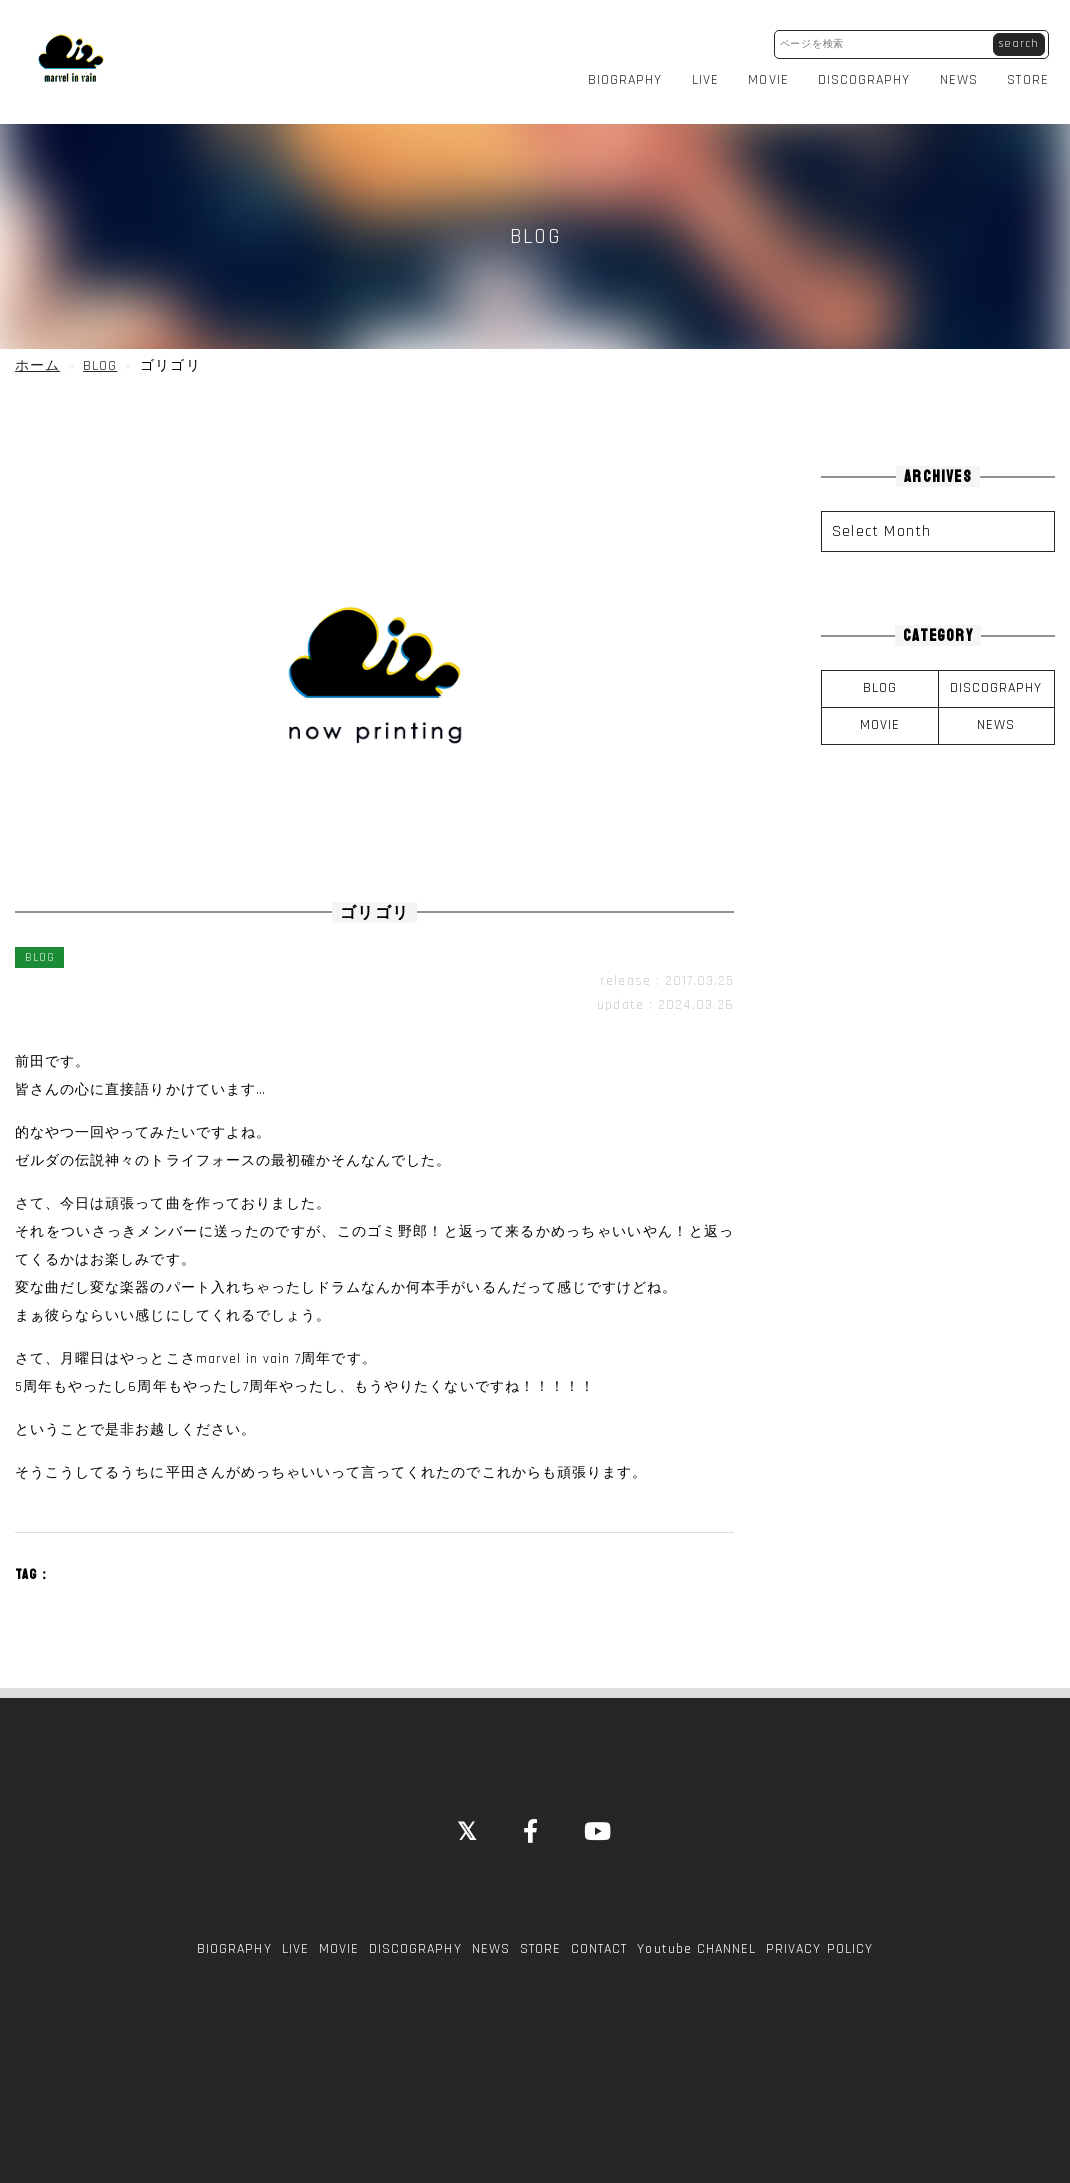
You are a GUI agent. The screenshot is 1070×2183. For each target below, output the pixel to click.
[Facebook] (531, 1820)
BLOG (880, 676)
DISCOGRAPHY (870, 74)
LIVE (711, 74)
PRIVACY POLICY (819, 1937)
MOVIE (775, 74)
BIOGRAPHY (631, 74)
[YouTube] (598, 1820)
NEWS (965, 74)
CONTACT (599, 1937)
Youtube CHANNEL (696, 1937)
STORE (1034, 74)
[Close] (467, 1820)
